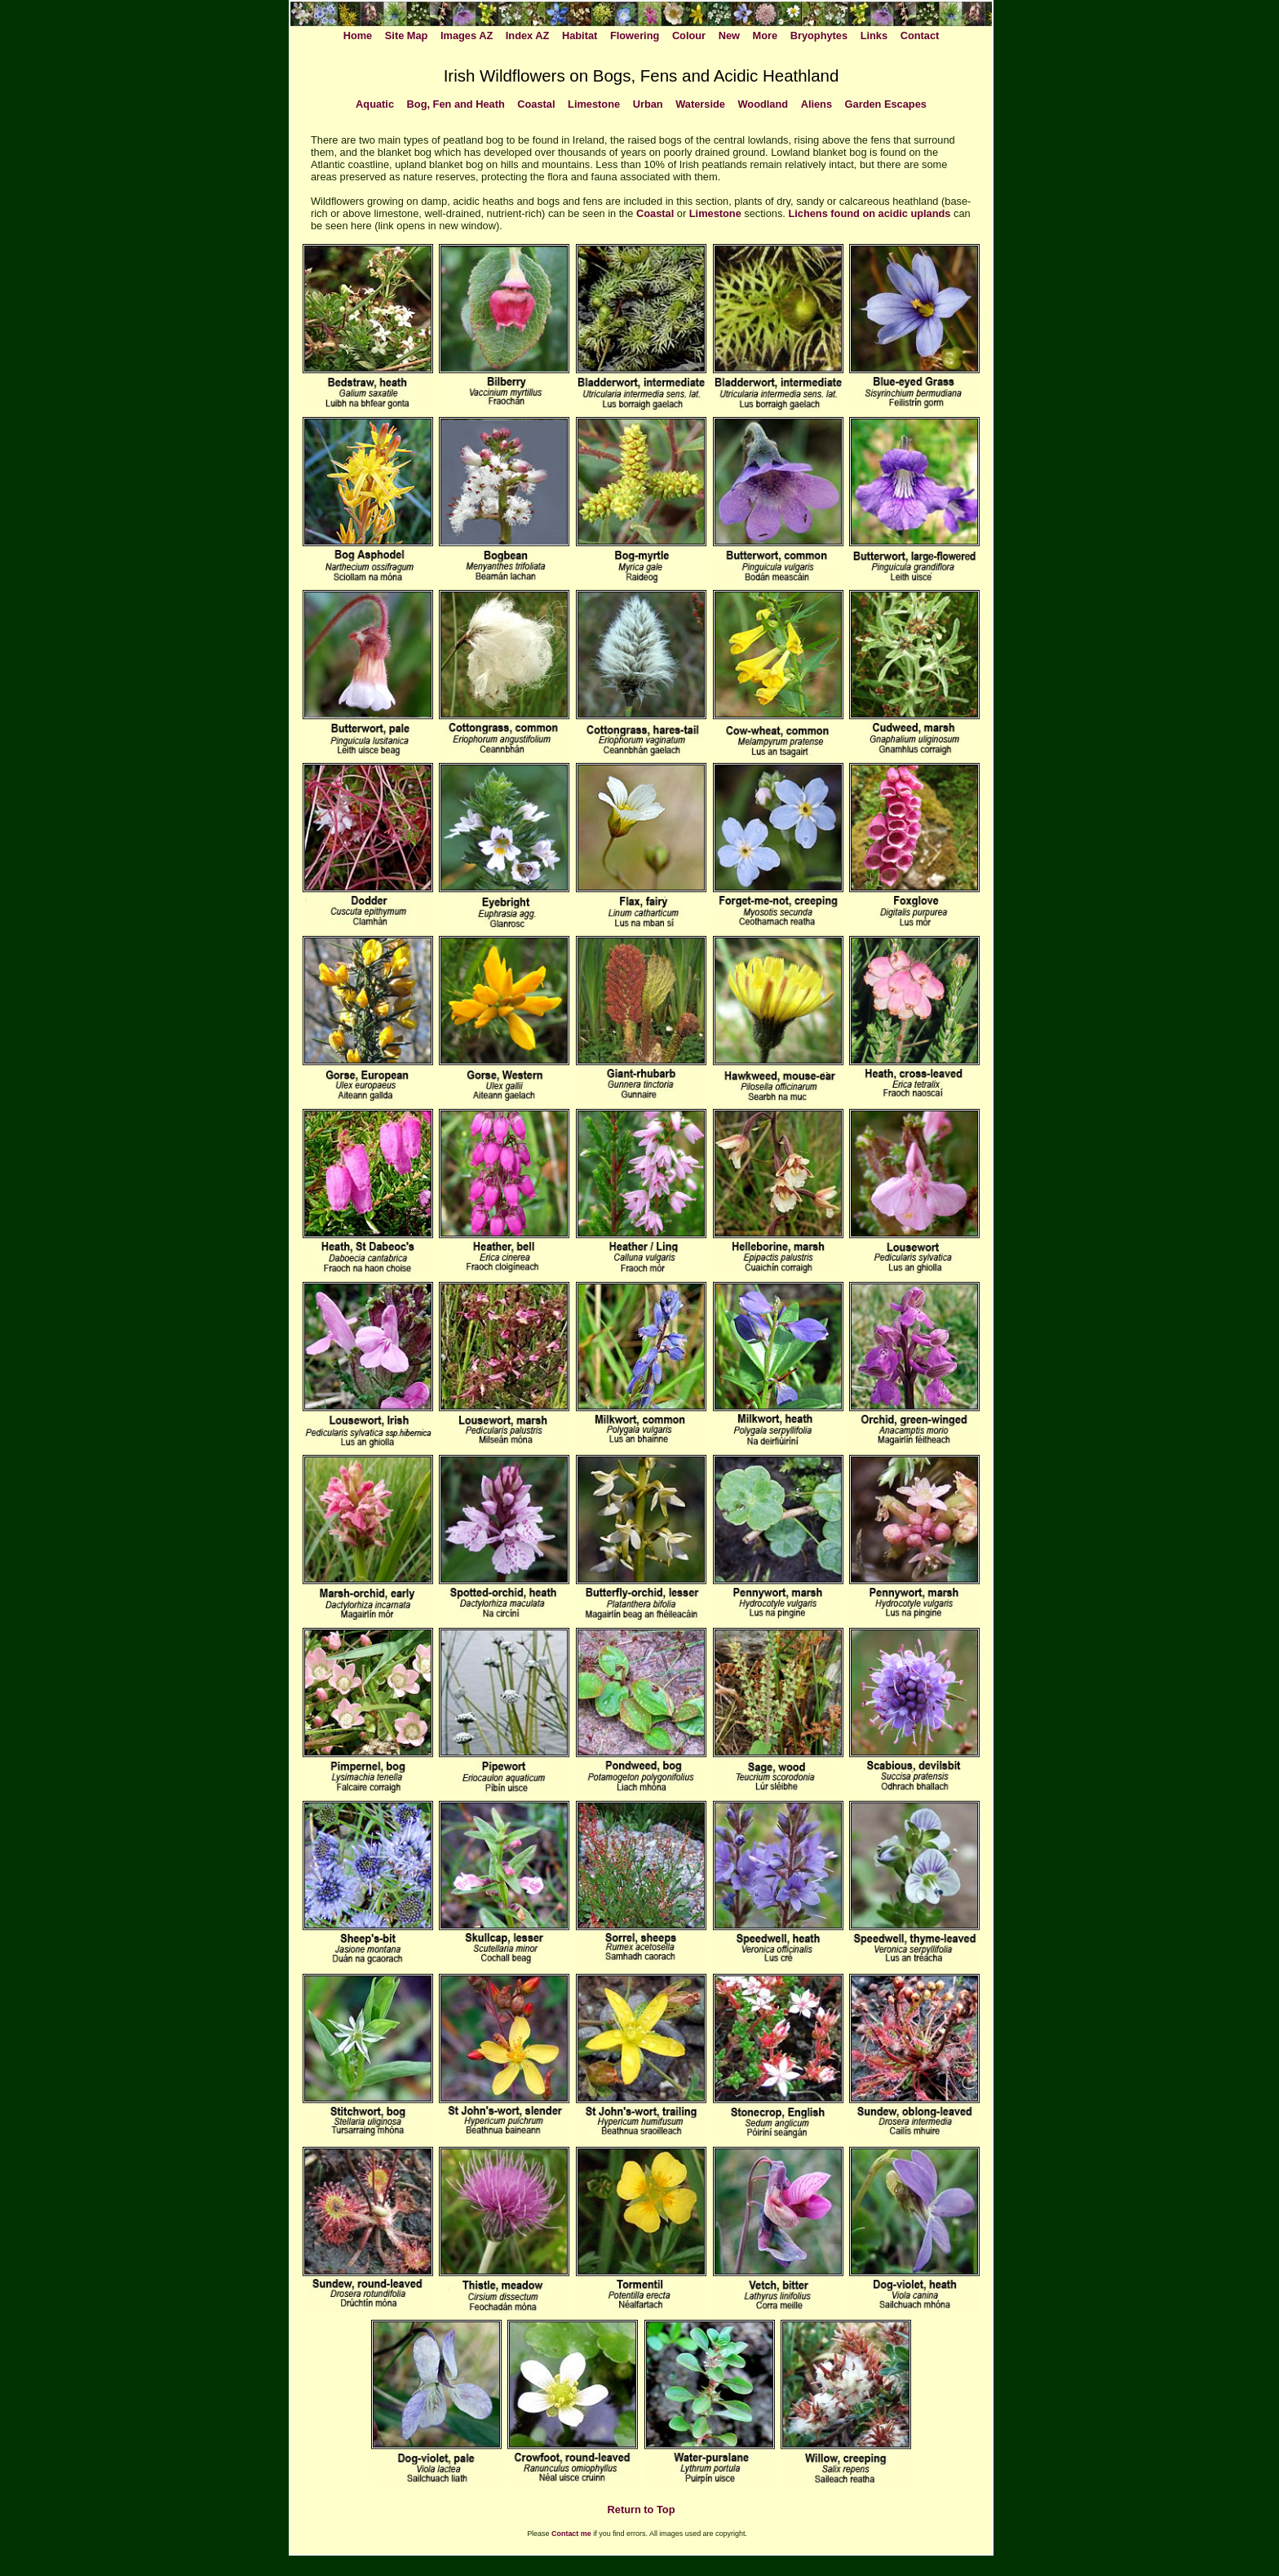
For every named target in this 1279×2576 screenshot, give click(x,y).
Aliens (816, 104)
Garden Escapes (886, 104)
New (729, 35)
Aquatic (375, 104)
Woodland (762, 104)
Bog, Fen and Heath (456, 104)
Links (874, 35)
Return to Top (641, 2509)
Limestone (594, 104)
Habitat (579, 35)
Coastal (536, 104)
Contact (920, 35)
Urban (648, 104)
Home (358, 35)
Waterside (700, 104)
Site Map (406, 35)
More (765, 35)
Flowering (634, 35)
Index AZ (528, 35)
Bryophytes (819, 35)
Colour (689, 35)
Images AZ (466, 35)
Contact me (571, 2533)
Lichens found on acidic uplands (869, 213)
